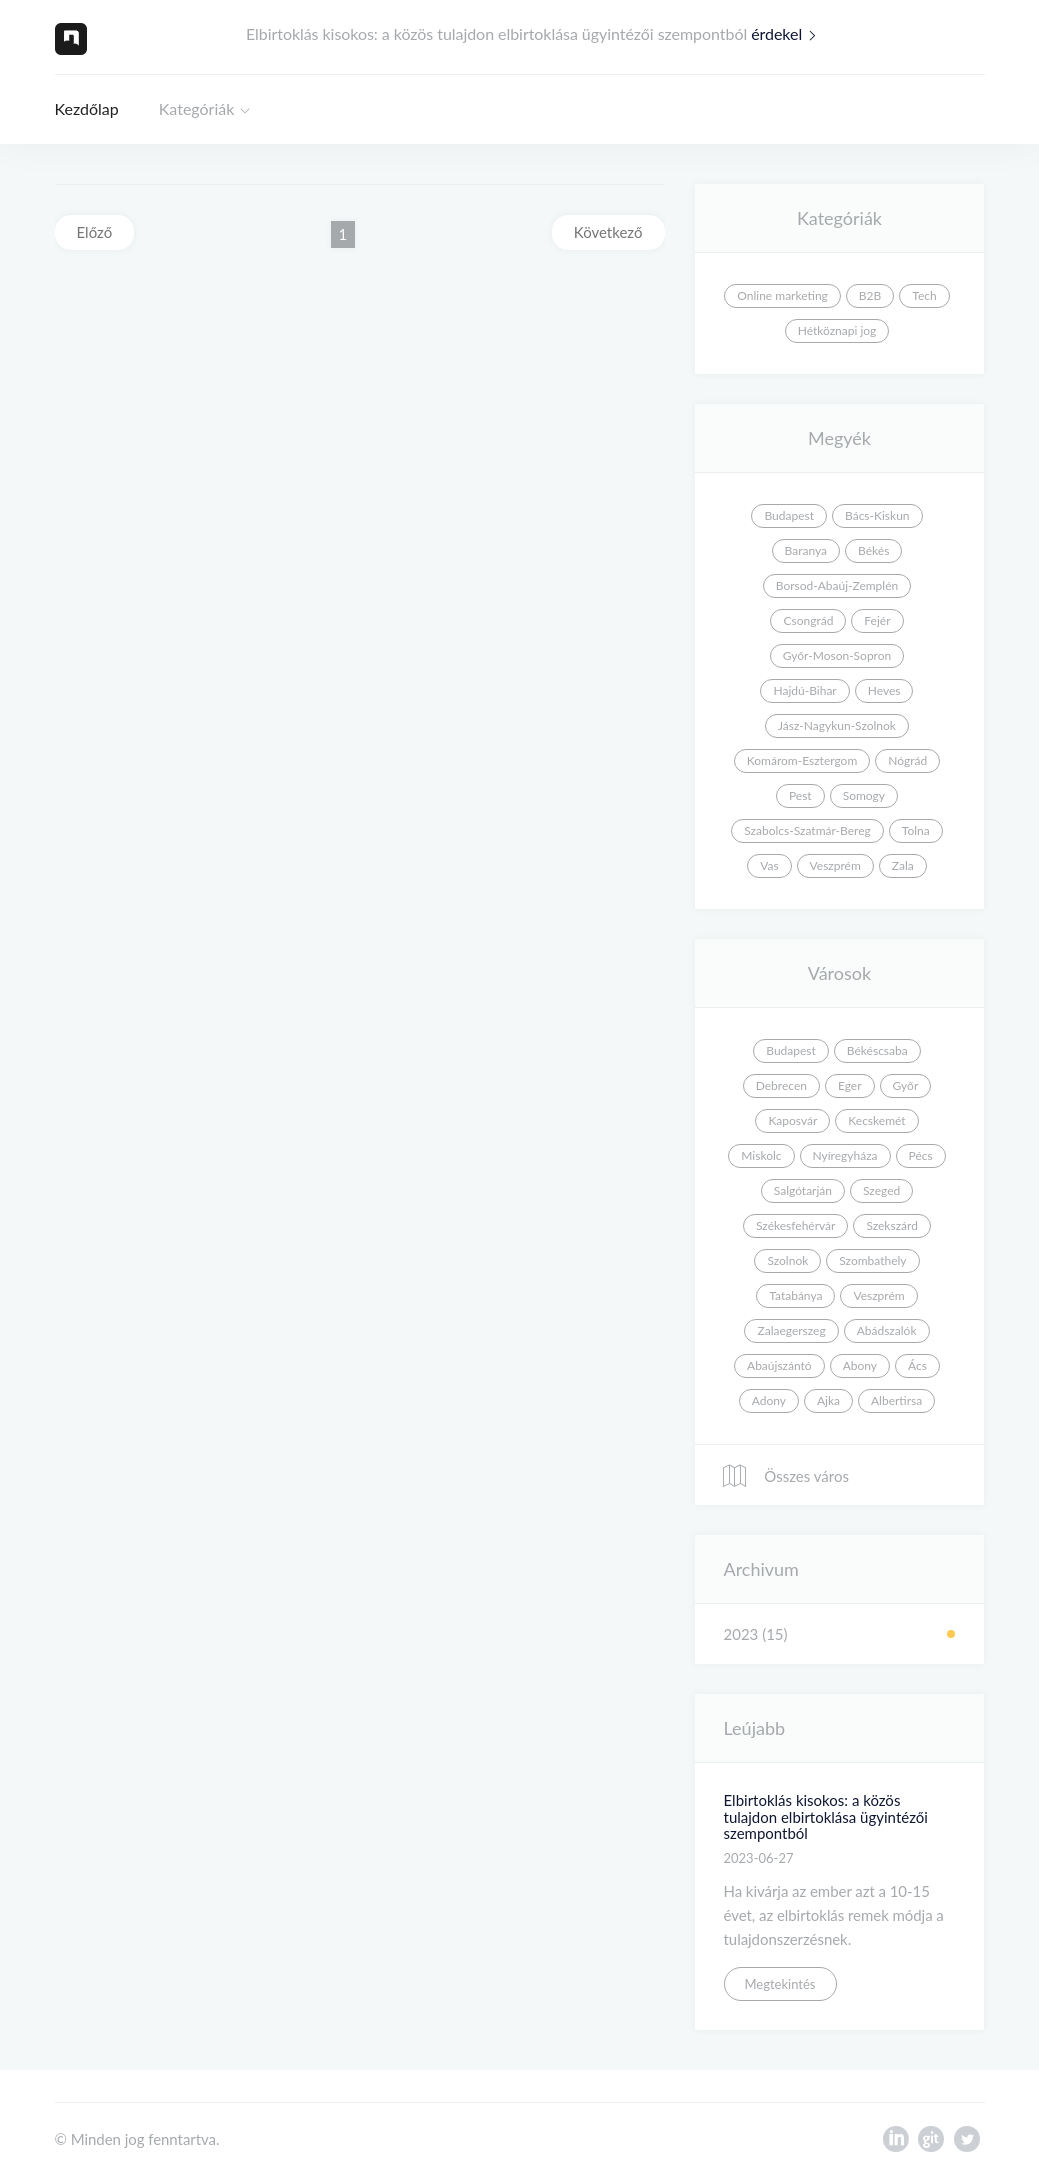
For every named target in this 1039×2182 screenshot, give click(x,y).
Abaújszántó (779, 1365)
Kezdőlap (87, 108)
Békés (873, 550)
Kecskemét (876, 1120)
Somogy (864, 795)
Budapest (789, 515)
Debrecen (781, 1085)
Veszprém (835, 865)
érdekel (788, 33)
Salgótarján (803, 1190)
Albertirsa (896, 1400)
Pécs (921, 1155)
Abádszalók (887, 1330)
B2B (870, 295)
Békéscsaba (877, 1050)
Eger (850, 1085)
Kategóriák (197, 108)
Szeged (881, 1190)
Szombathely (872, 1260)
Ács (917, 1365)
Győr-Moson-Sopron (837, 655)
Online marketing (782, 295)
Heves (884, 690)
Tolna (916, 830)
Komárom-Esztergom (802, 760)
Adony (769, 1400)
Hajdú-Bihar (804, 690)
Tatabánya (795, 1295)
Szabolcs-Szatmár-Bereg (807, 830)
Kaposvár (792, 1120)
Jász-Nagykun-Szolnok (837, 725)
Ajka (828, 1400)
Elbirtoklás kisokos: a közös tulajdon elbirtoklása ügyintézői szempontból (826, 1816)
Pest (800, 795)
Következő (608, 232)
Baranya (806, 550)
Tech (924, 295)
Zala (903, 865)
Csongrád (808, 620)
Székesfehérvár (795, 1225)
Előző (95, 232)
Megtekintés (780, 1984)
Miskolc (761, 1155)
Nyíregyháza (845, 1155)
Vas (769, 865)
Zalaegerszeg (791, 1330)
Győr (906, 1085)
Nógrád (907, 760)
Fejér (877, 620)
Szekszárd (892, 1225)
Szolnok (787, 1260)
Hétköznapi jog (837, 330)
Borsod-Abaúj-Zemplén (837, 585)
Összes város (785, 1476)
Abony (860, 1365)
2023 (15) (756, 1634)
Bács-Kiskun (877, 515)
